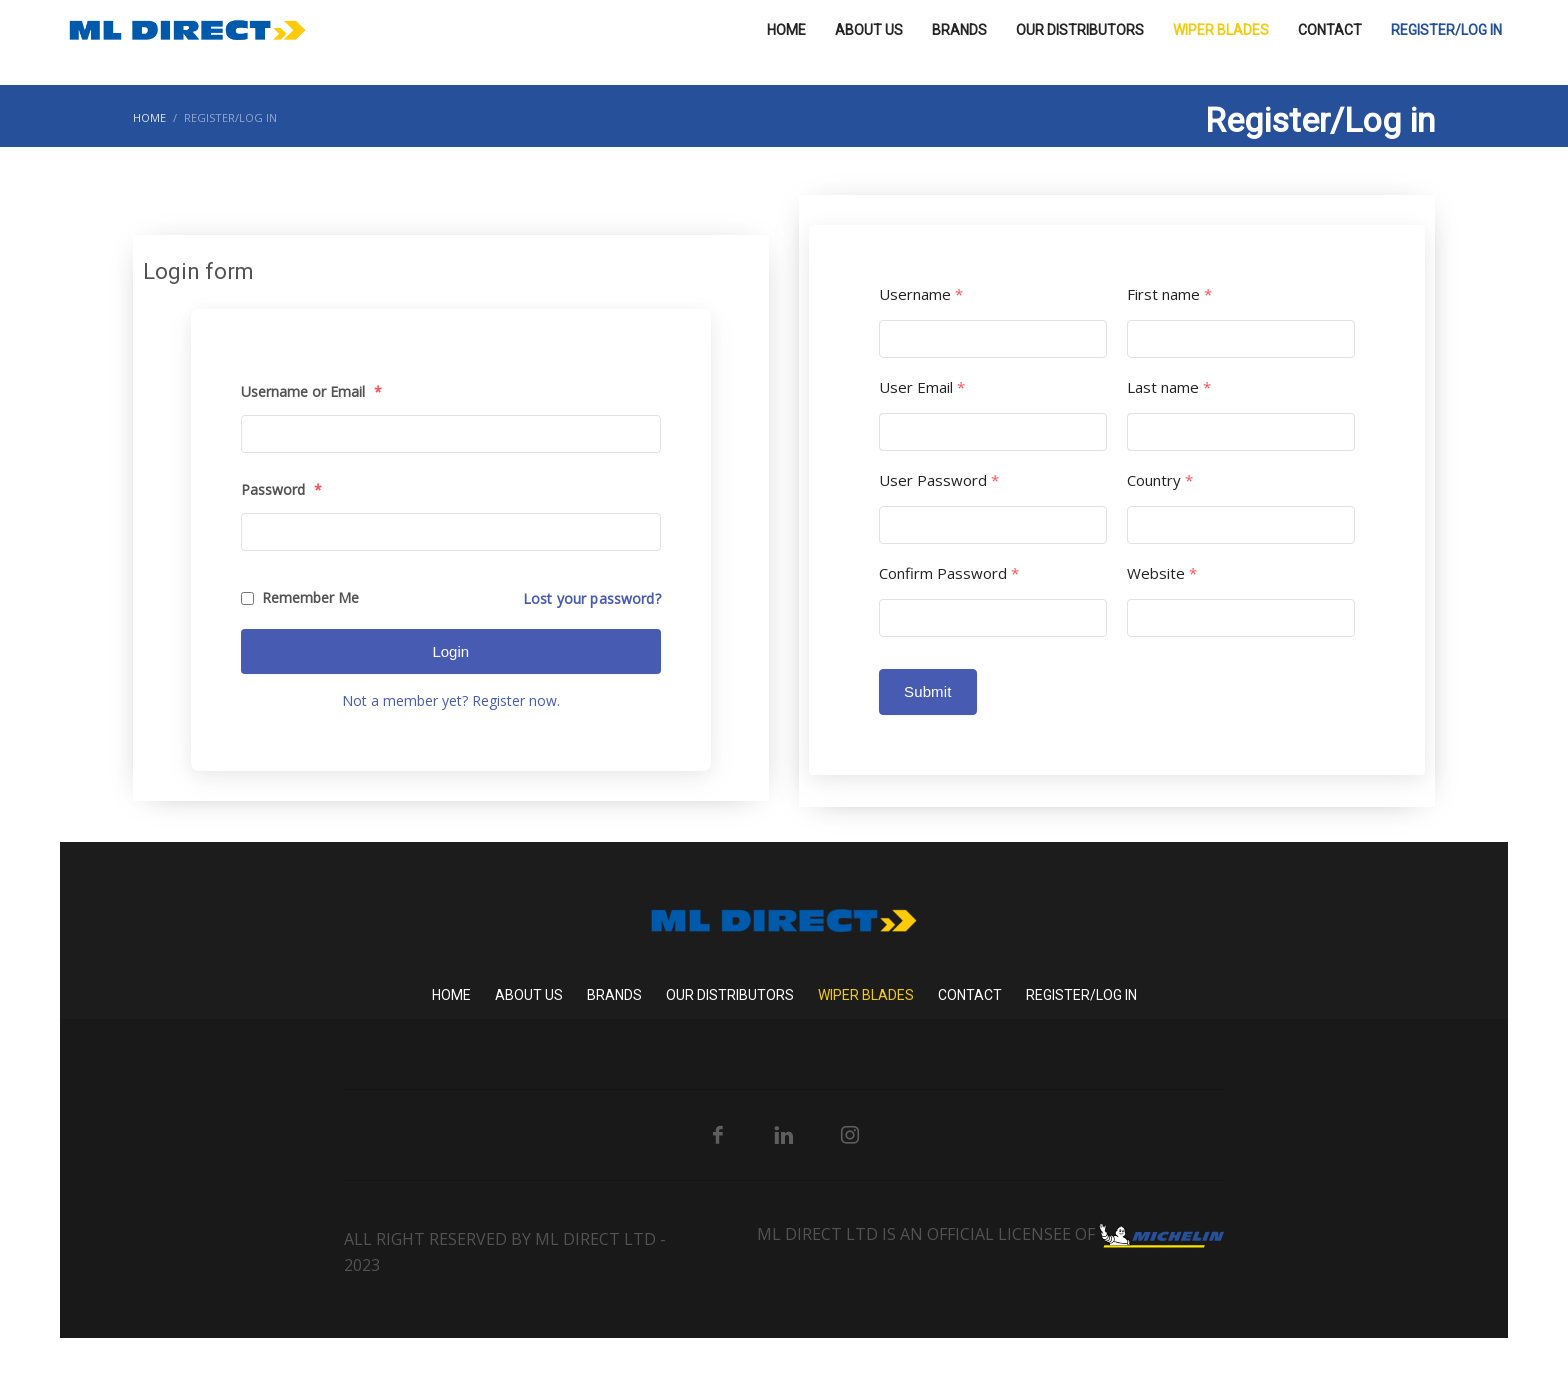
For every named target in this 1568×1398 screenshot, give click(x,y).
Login (450, 651)
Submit (928, 691)
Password (281, 489)
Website (1162, 573)
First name (1169, 294)
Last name (1169, 387)
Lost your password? (592, 598)
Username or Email (311, 391)
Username (921, 294)
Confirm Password (949, 573)
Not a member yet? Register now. (451, 700)
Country (1160, 480)
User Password (939, 480)
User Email (922, 387)
